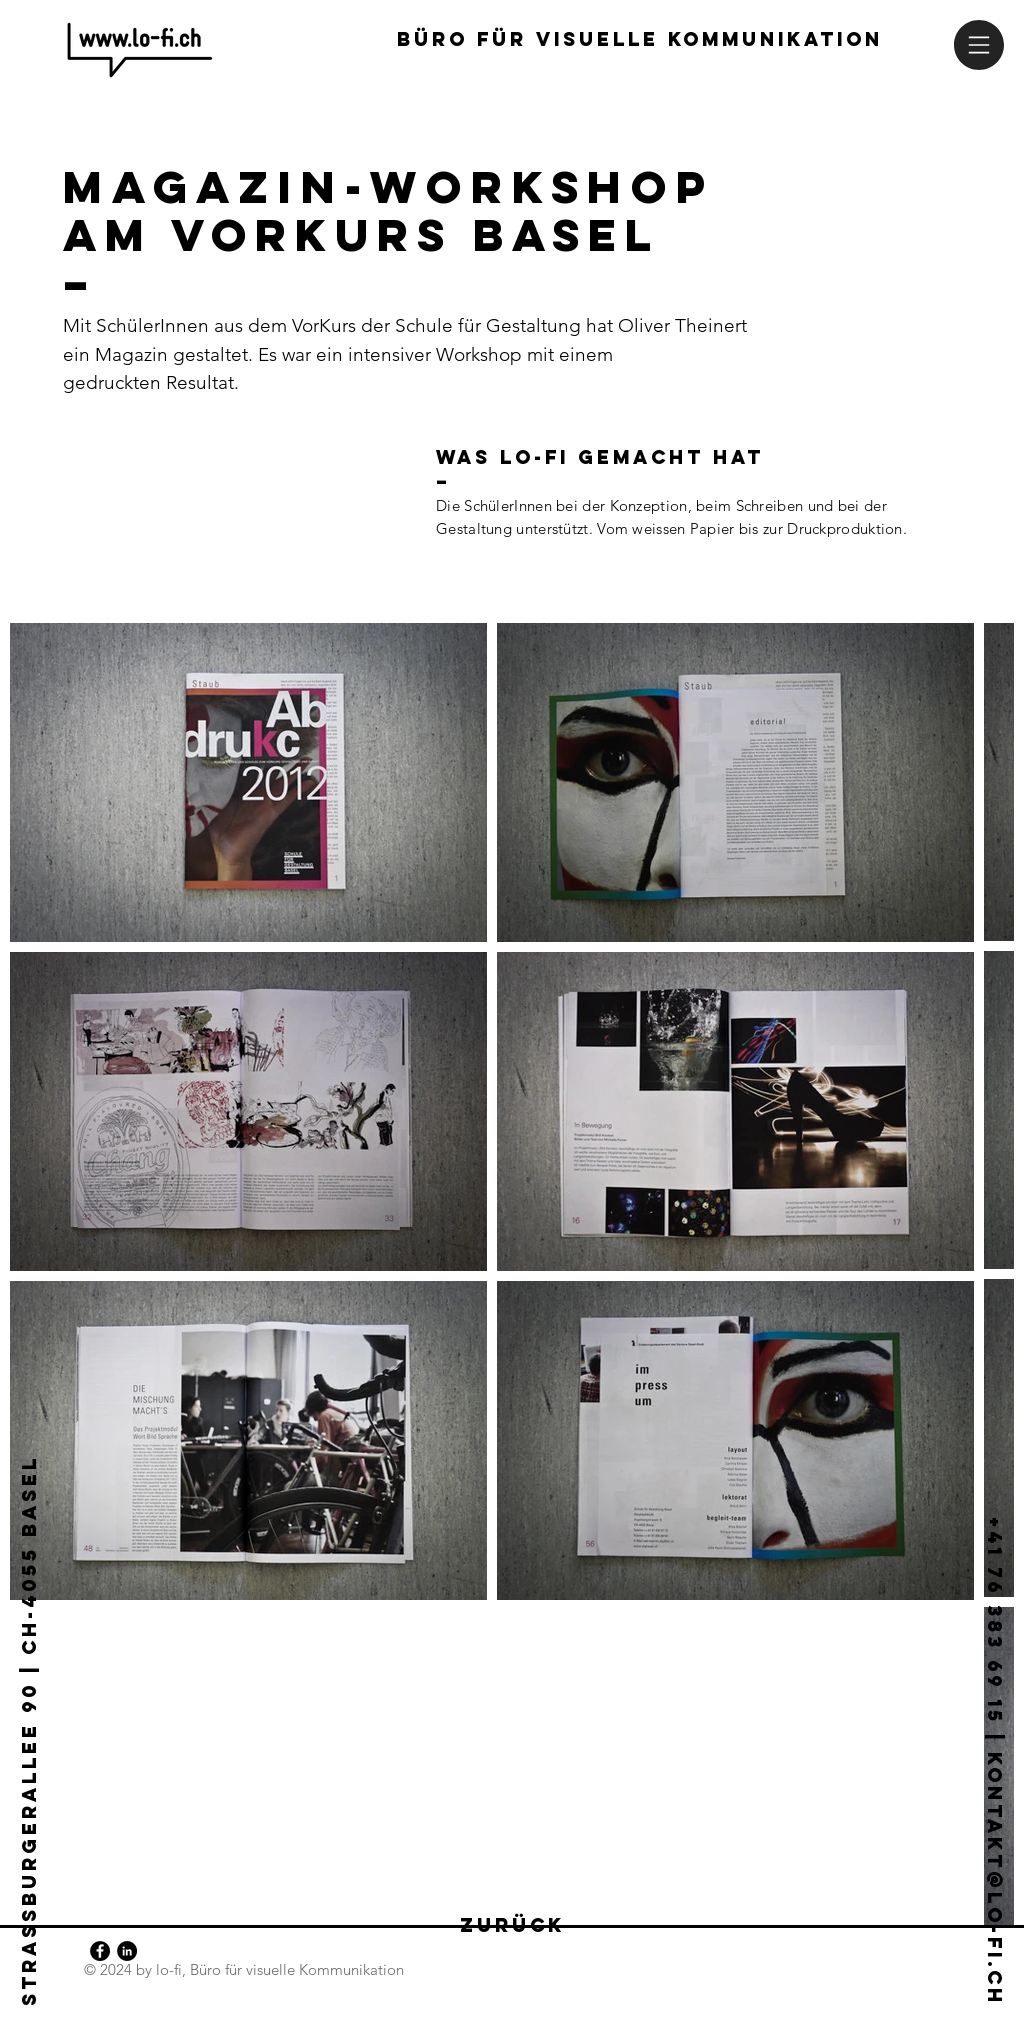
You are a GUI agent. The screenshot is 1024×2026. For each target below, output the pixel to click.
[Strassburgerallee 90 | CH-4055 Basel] (30, 1703)
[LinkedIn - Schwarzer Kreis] (127, 1951)
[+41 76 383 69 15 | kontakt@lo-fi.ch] (994, 1716)
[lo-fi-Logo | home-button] (140, 50)
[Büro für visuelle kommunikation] (640, 40)
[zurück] (512, 1926)
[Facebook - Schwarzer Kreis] (100, 1951)
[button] (979, 45)
